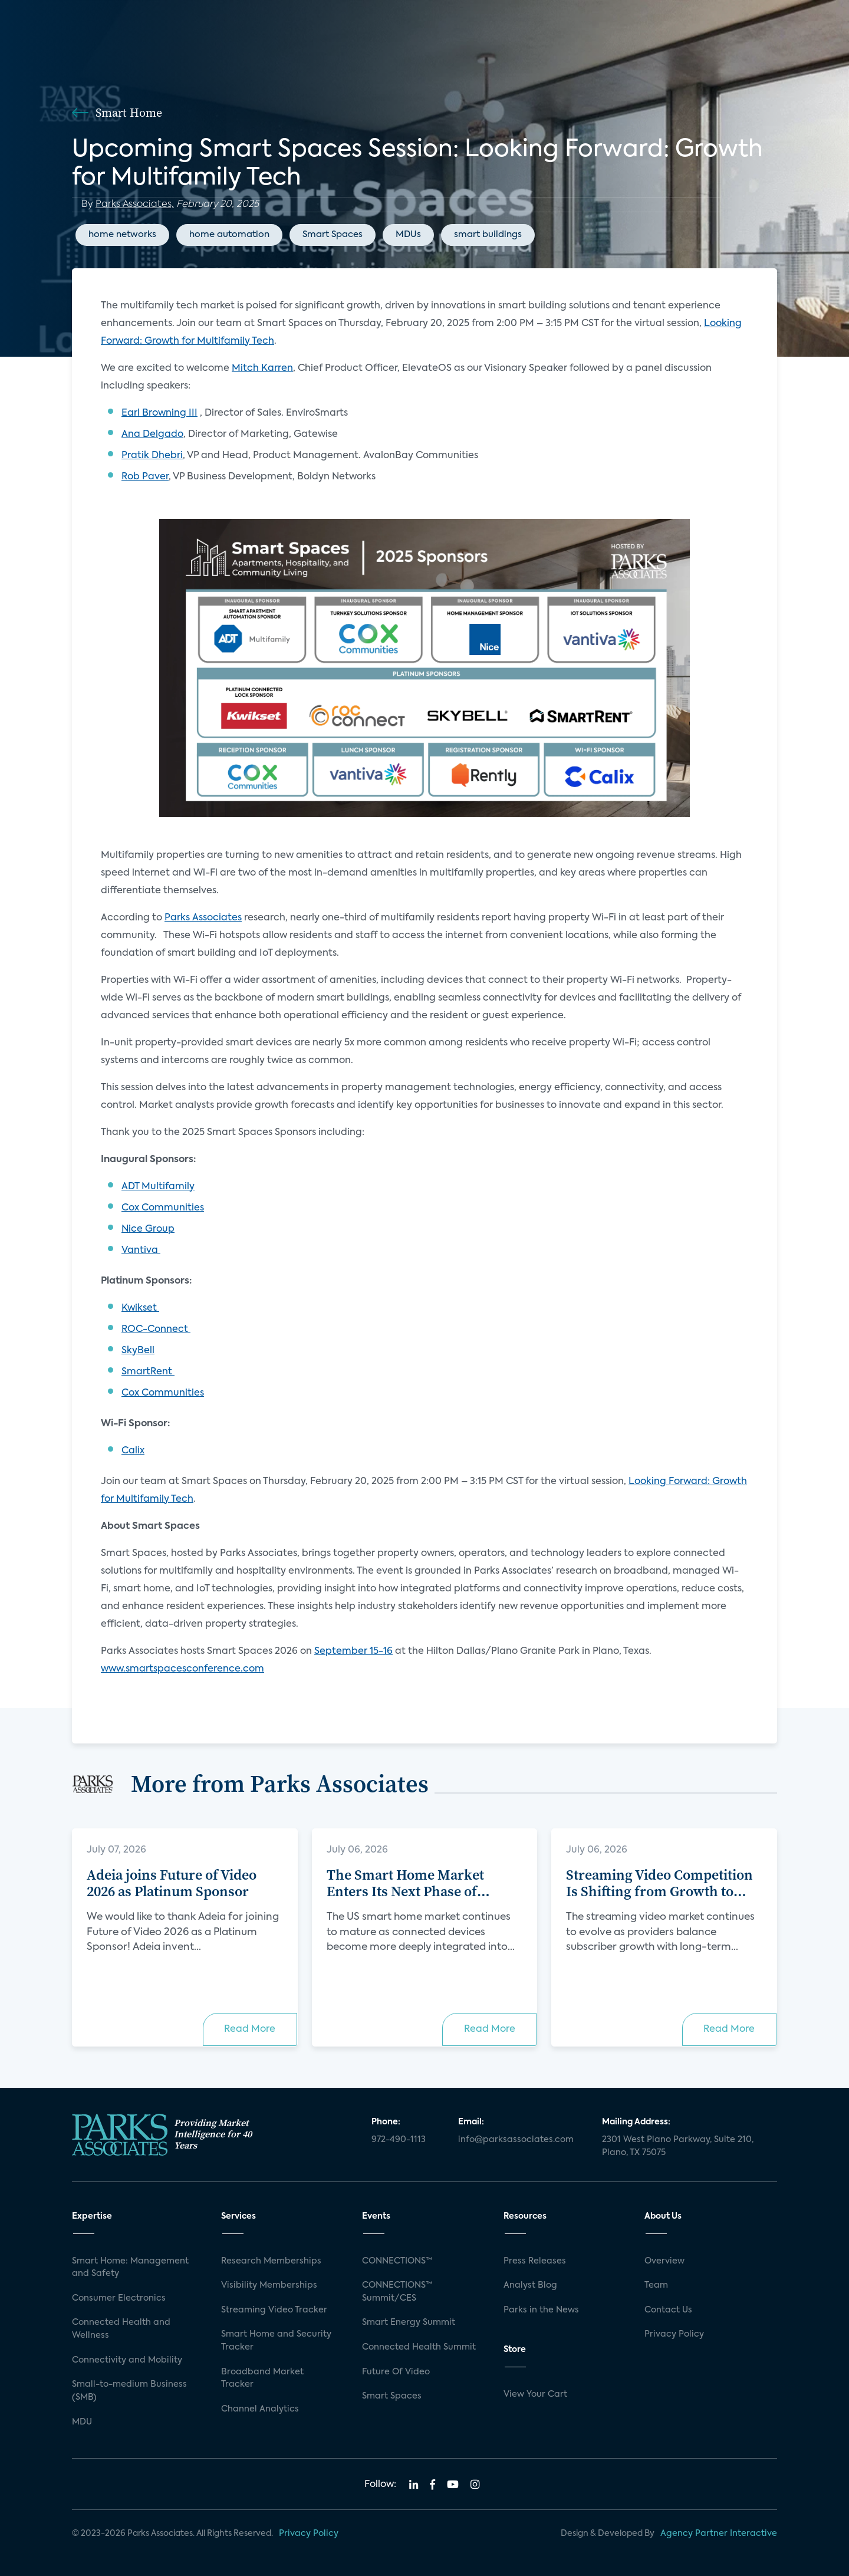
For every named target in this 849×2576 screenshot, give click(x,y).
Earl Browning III (159, 413)
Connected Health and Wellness (121, 2329)
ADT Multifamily (158, 1187)
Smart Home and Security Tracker (276, 2340)
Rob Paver (145, 477)
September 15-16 (353, 1651)
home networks (122, 234)
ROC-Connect (155, 1329)
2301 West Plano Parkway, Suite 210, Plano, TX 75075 (677, 2146)
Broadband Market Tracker (262, 2378)
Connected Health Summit (419, 2347)
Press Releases (535, 2261)
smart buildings (488, 234)
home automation (229, 234)
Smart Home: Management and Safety (130, 2267)
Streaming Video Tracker (274, 2310)
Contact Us (668, 2310)
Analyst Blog (530, 2285)
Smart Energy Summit (408, 2322)
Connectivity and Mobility (127, 2360)
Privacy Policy (674, 2334)
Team (656, 2285)
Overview (664, 2261)
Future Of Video (396, 2372)
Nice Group (148, 1229)
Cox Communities (162, 1208)
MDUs (408, 234)
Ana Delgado (152, 434)
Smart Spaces (332, 234)
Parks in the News (541, 2310)
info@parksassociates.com (516, 2140)
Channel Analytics (260, 2409)
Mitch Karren (262, 368)
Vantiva (140, 1250)
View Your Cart (535, 2394)
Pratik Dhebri (152, 455)
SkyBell (137, 1351)
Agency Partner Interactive (718, 2533)
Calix (132, 1451)
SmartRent (148, 1372)
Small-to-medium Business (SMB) (129, 2390)
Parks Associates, (135, 204)
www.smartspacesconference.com (182, 1669)
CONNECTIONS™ (397, 2261)
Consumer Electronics (119, 2298)
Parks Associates (203, 918)
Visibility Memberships (269, 2285)
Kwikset (140, 1308)
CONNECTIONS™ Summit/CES (397, 2291)
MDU (82, 2422)
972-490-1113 (398, 2140)
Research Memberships (271, 2261)
